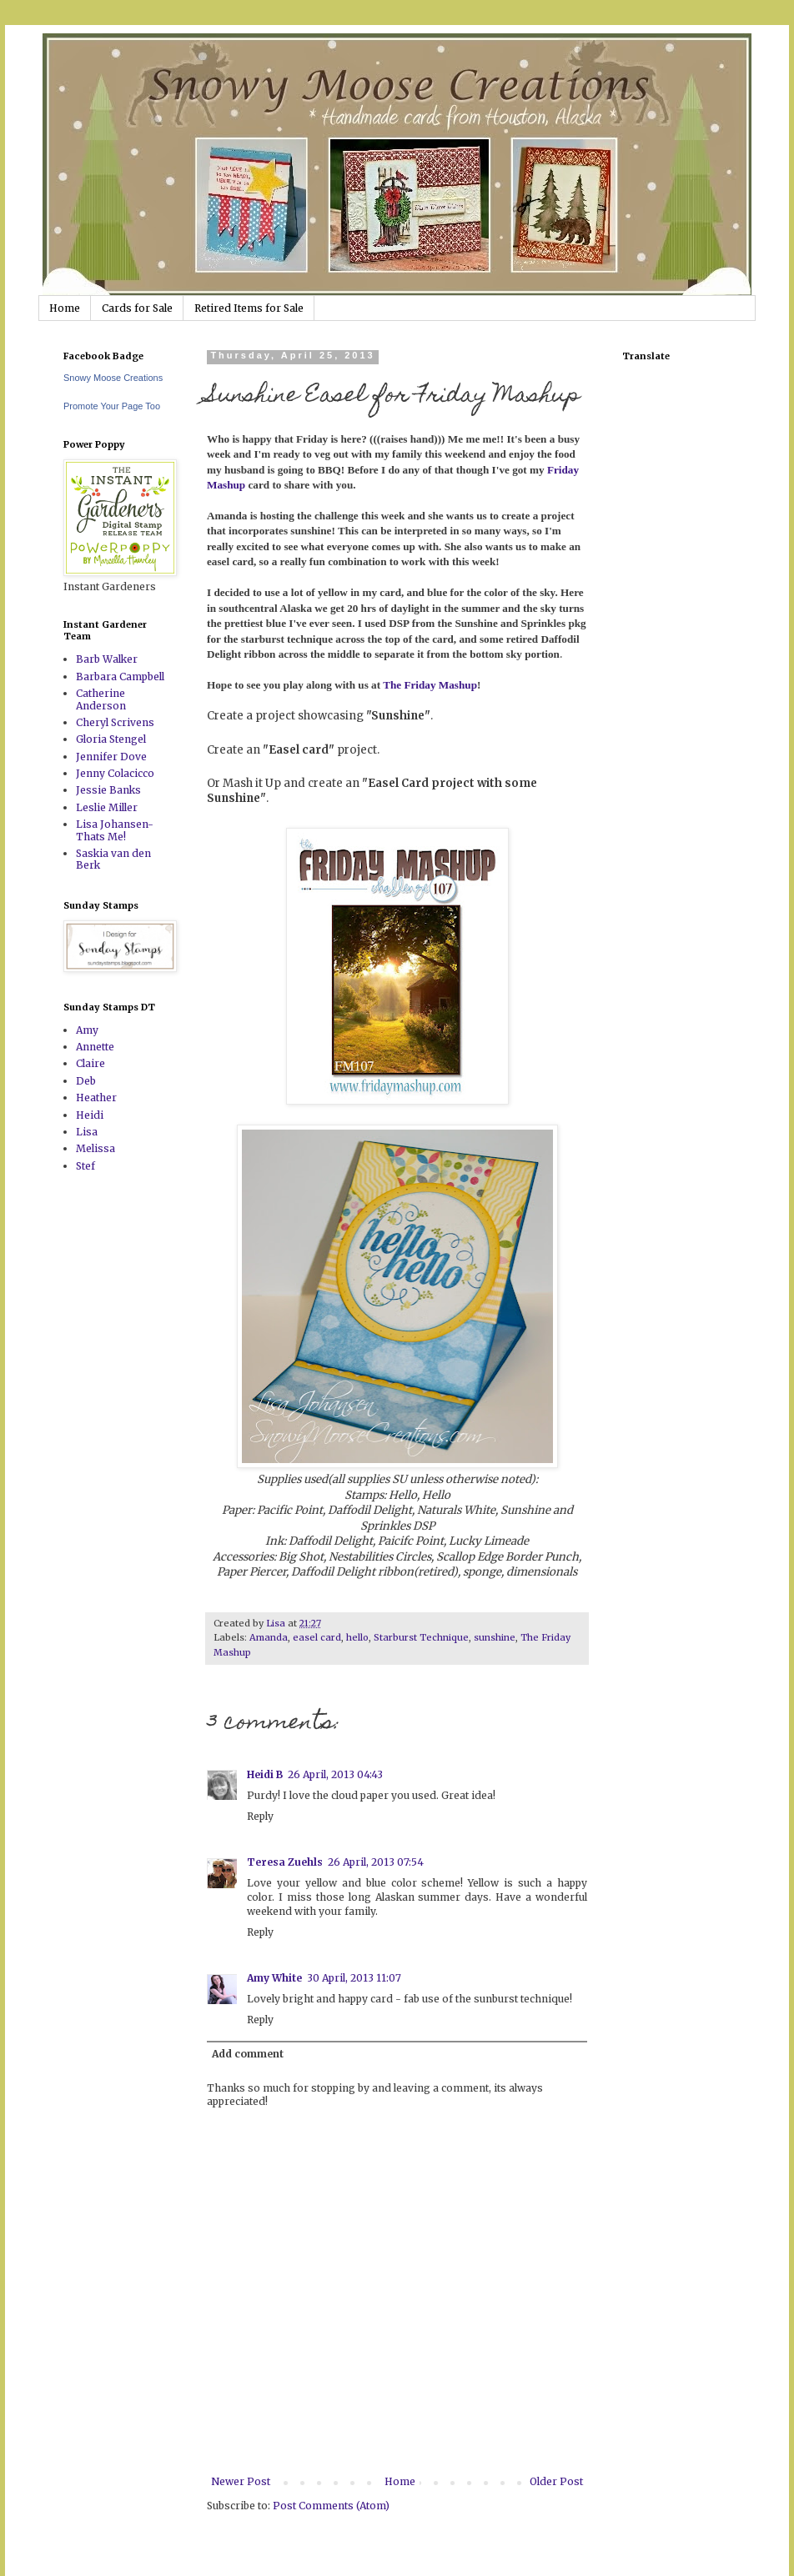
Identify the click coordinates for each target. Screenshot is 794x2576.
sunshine (494, 1637)
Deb (86, 1081)
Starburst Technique (421, 1637)
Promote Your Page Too (111, 406)
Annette (95, 1046)
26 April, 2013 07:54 (376, 1862)
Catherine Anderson (101, 699)
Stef (85, 1166)
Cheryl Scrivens (115, 722)
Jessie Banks (108, 790)
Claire (90, 1063)
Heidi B (265, 1774)
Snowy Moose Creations (113, 378)
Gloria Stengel (111, 739)
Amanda (268, 1637)
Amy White (274, 1978)
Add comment (248, 2053)
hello (357, 1637)
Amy (87, 1030)
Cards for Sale (137, 308)
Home (64, 308)
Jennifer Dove (111, 756)
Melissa (95, 1148)
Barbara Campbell (120, 676)
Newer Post (240, 2481)
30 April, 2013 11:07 (354, 1978)
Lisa (87, 1131)
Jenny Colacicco (115, 773)
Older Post (556, 2481)
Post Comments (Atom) (331, 2505)
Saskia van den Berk (113, 859)
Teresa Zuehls (285, 1862)
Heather (96, 1097)
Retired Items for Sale (249, 308)
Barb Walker (107, 659)
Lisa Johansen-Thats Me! (114, 830)
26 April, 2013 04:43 (335, 1774)
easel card (317, 1637)
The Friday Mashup (430, 685)
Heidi (89, 1115)
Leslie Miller (107, 807)
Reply (260, 1816)
